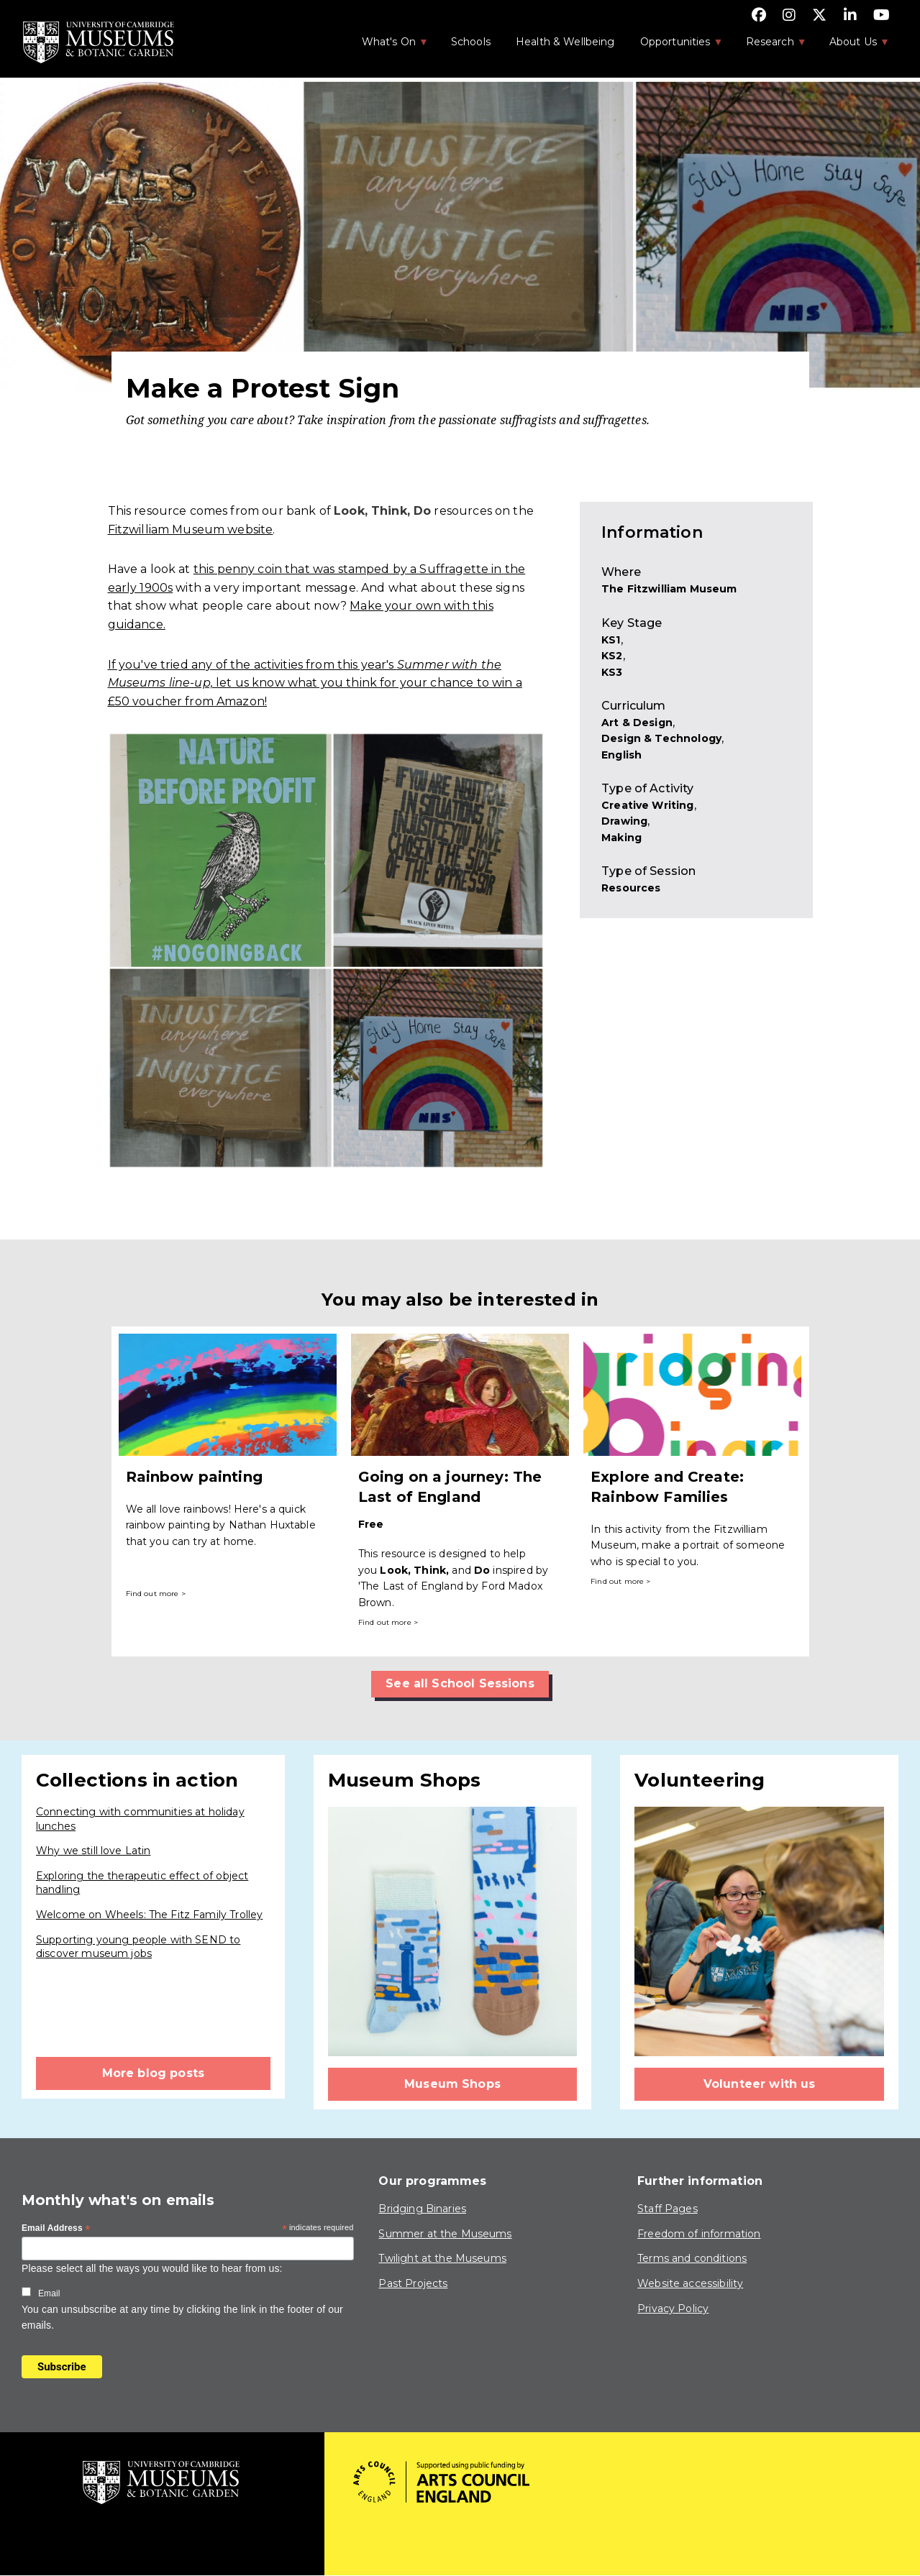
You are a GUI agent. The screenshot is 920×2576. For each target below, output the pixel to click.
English (621, 754)
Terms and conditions (692, 2258)
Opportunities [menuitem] (674, 46)
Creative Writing (647, 805)
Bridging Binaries (422, 2208)
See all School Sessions (460, 1683)
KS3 (611, 672)
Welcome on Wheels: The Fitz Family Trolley (149, 1914)
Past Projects (412, 2283)
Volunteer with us (759, 2084)
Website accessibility (690, 2283)
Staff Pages (667, 2208)
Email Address (56, 2228)
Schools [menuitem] (471, 41)
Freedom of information (698, 2233)
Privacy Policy (673, 2308)
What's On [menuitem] (388, 46)
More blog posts (153, 2073)
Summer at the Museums (444, 2233)
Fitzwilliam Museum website (190, 529)
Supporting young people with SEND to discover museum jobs (138, 1947)
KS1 (610, 639)
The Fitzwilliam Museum (669, 588)
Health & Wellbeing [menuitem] (565, 41)
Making (621, 837)
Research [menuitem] (769, 46)
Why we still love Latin (93, 1850)
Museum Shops (452, 2084)
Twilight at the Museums (442, 2258)
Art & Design (637, 722)
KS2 (611, 655)
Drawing (624, 821)
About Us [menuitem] (852, 46)
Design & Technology (661, 738)
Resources (630, 887)
